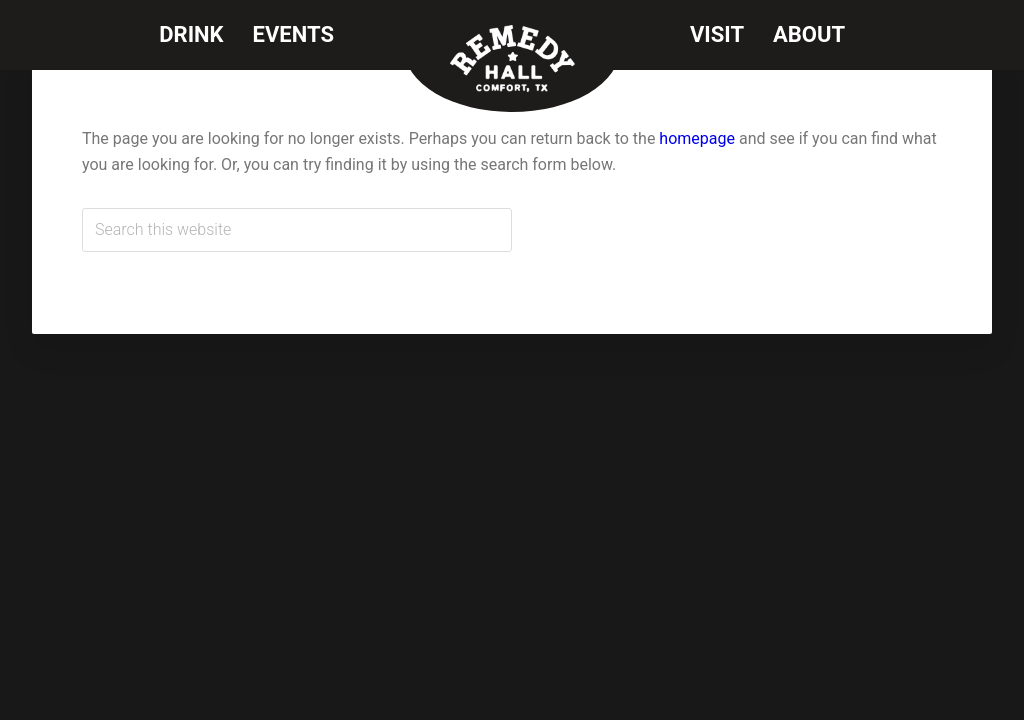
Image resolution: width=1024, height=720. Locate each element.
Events (293, 34)
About (809, 34)
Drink (191, 34)
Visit (717, 34)
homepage (697, 138)
